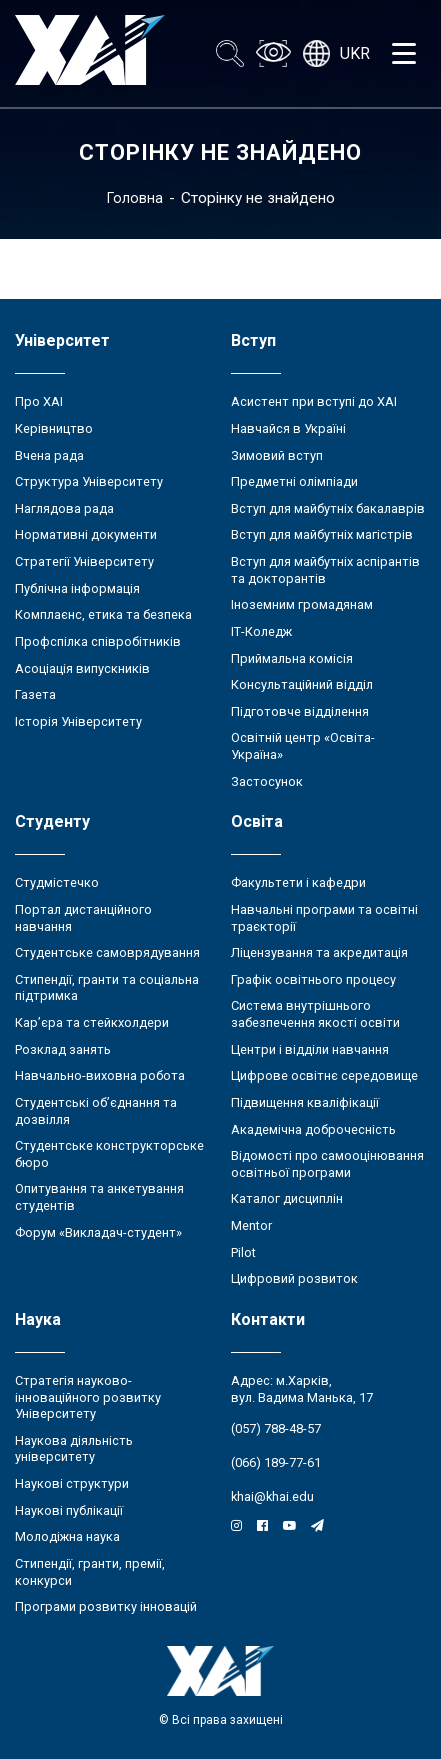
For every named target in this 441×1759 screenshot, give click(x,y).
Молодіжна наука (67, 1536)
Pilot (243, 1252)
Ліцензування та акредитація (319, 952)
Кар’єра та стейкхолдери (92, 1022)
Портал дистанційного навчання (83, 918)
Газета (35, 694)
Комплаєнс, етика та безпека (103, 614)
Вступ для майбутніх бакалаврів (328, 508)
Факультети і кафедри (298, 882)
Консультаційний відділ (302, 684)
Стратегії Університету (84, 561)
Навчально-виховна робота (100, 1075)
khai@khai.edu (272, 1496)
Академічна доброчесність (313, 1129)
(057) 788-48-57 (276, 1428)
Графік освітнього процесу (313, 979)
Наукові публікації (69, 1510)
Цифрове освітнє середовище (324, 1075)
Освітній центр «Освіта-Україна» (303, 746)
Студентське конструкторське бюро (109, 1154)
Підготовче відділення (300, 711)
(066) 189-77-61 (276, 1462)
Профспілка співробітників (98, 641)
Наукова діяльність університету (74, 1449)
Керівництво (54, 428)
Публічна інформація (77, 588)
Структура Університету (89, 481)
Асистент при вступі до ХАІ (314, 401)
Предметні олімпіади (294, 481)
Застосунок (267, 781)
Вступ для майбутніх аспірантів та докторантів (325, 570)
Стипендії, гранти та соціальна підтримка (107, 988)
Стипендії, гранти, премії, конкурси (90, 1572)
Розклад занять (63, 1049)
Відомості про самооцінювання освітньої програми (327, 1164)
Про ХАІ (39, 401)
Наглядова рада (64, 508)
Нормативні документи (86, 534)
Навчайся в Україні (288, 428)
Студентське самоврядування (107, 952)
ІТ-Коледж (261, 631)
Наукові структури (72, 1483)
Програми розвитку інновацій (106, 1606)
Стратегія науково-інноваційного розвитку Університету (88, 1397)
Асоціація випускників (82, 668)
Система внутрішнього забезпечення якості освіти (315, 1014)
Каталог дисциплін (287, 1198)
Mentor (251, 1225)
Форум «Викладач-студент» (98, 1232)
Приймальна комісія (292, 658)
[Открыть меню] (404, 54)
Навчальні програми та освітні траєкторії (324, 918)
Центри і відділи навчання (310, 1049)
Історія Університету (78, 721)
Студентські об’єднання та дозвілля (96, 1111)
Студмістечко (57, 882)
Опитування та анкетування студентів (99, 1197)
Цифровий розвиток (294, 1278)
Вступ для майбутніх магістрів (322, 534)
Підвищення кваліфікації (305, 1102)
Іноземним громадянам (302, 604)
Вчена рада (49, 455)
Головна (135, 198)
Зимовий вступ (277, 455)
